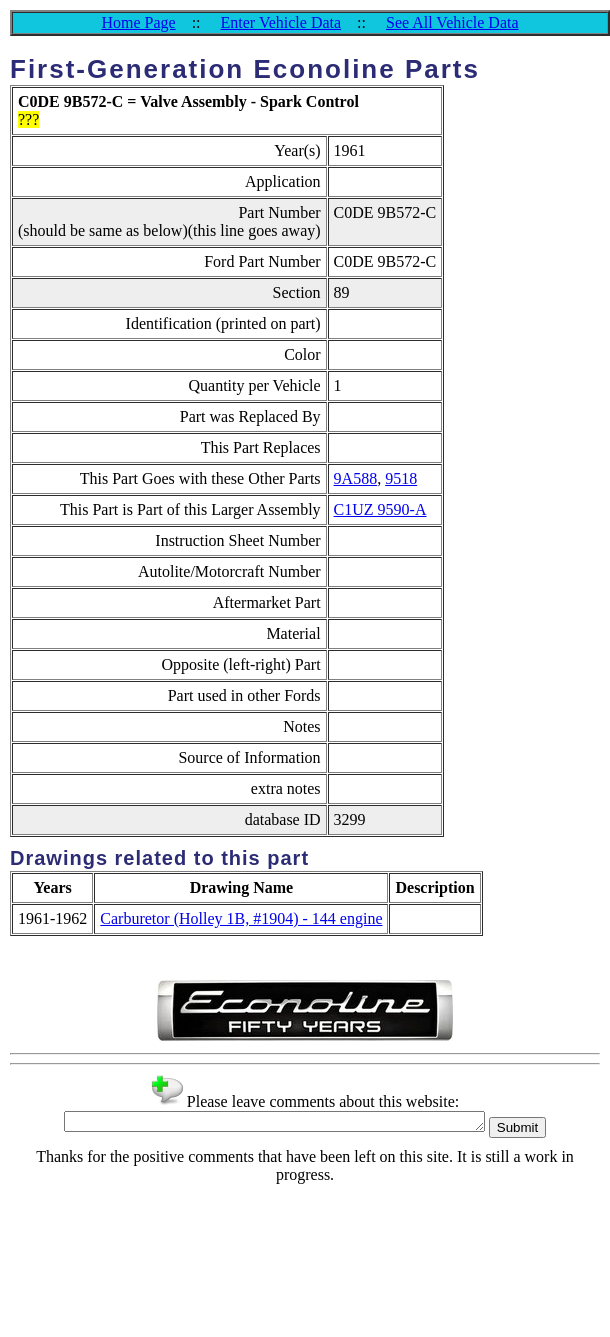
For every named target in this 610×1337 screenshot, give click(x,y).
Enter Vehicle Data (281, 22)
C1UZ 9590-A (380, 509)
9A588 (356, 478)
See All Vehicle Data (452, 22)
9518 (401, 478)
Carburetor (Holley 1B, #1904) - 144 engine (241, 918)
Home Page (138, 22)
